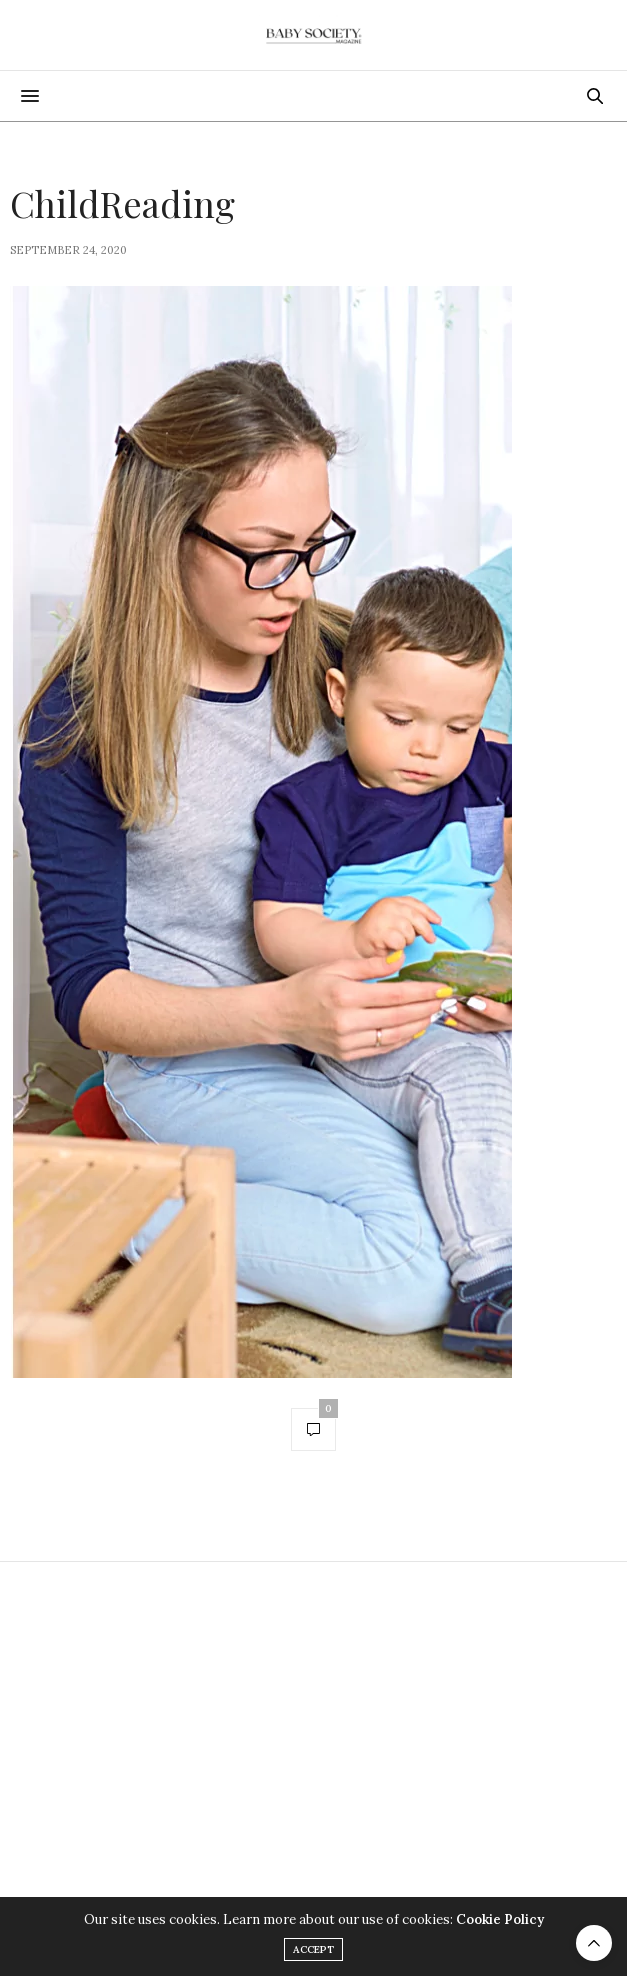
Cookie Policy (500, 1919)
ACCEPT (313, 1949)
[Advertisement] (313, 1732)
